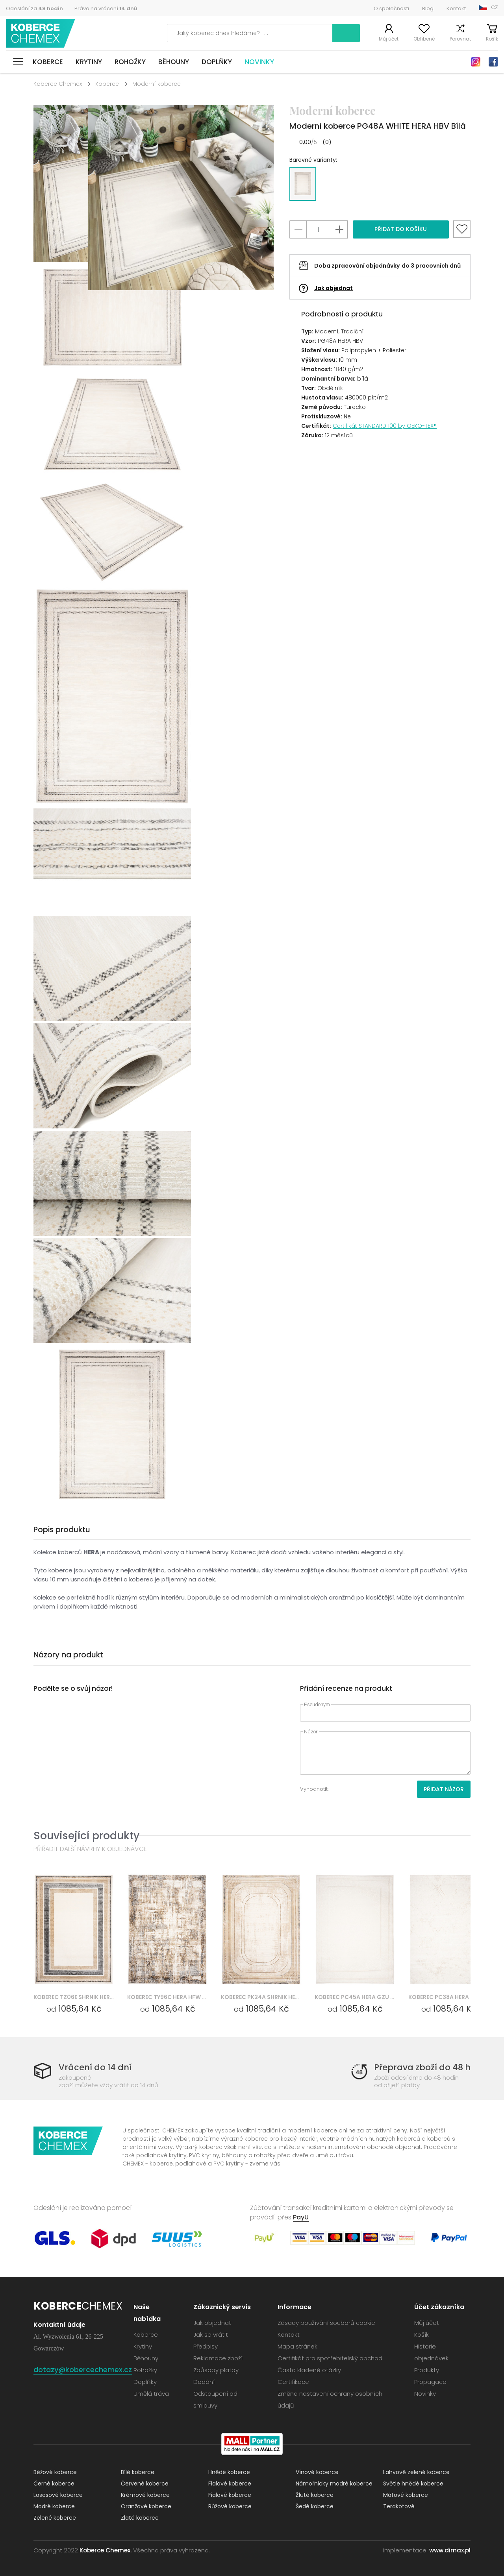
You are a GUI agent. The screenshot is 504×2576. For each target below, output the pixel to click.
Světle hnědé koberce (413, 2483)
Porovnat (460, 38)
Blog (428, 8)
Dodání (204, 2382)
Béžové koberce (55, 2472)
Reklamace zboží (218, 2358)
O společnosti (391, 8)
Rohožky (130, 62)
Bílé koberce (137, 2472)
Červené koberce (145, 2483)
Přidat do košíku (400, 229)
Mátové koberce (405, 2495)
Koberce (48, 62)
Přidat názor (444, 1789)
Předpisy (205, 2346)
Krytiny (89, 62)
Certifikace (293, 2382)
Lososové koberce (58, 2495)
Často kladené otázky (309, 2370)
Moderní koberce (156, 84)
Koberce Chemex (40, 33)
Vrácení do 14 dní (95, 2067)
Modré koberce (54, 2506)
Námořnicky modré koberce (334, 2483)
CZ (494, 7)
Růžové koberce (230, 2506)
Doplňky (217, 62)
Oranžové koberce (146, 2506)
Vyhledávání (346, 33)
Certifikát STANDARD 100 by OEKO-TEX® (385, 426)
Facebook (493, 62)
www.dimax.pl (450, 2550)
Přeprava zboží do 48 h (422, 2067)
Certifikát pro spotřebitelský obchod (330, 2358)
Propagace (430, 2382)
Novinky (259, 62)
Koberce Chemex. (106, 2550)
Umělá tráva (151, 2393)
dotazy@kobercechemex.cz (82, 2369)
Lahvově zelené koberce (416, 2472)
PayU (301, 2217)
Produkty (426, 2370)
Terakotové (399, 2506)
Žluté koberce (315, 2495)
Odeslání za (34, 8)
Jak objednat (333, 288)
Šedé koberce (315, 2506)
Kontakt (456, 8)
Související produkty (86, 1835)
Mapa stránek (297, 2346)
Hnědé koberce (229, 2472)
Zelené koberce (54, 2518)
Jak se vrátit (210, 2334)
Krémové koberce (145, 2495)
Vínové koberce (317, 2472)
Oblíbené (424, 38)
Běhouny (173, 62)
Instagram (475, 62)
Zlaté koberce (140, 2518)
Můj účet (388, 38)
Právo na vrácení (105, 8)
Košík (492, 38)
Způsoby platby (216, 2370)
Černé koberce (53, 2483)
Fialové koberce (229, 2483)
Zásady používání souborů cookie (326, 2323)
